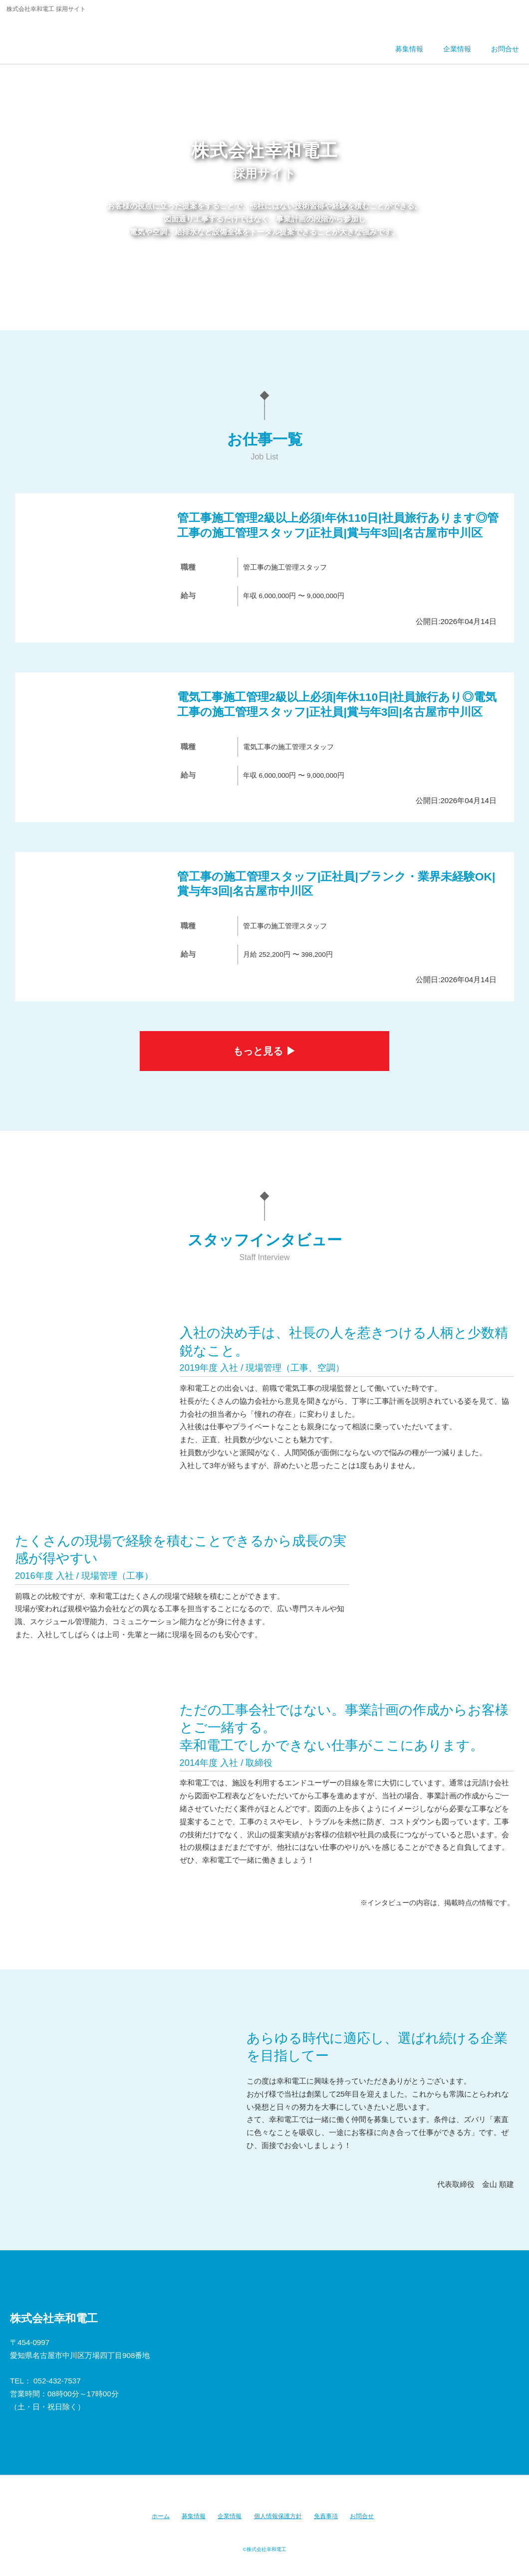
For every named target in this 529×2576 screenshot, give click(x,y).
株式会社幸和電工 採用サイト (76, 37)
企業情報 (230, 2516)
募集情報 (194, 2516)
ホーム (161, 2516)
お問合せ (362, 2516)
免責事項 (326, 2516)
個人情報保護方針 (278, 2516)
